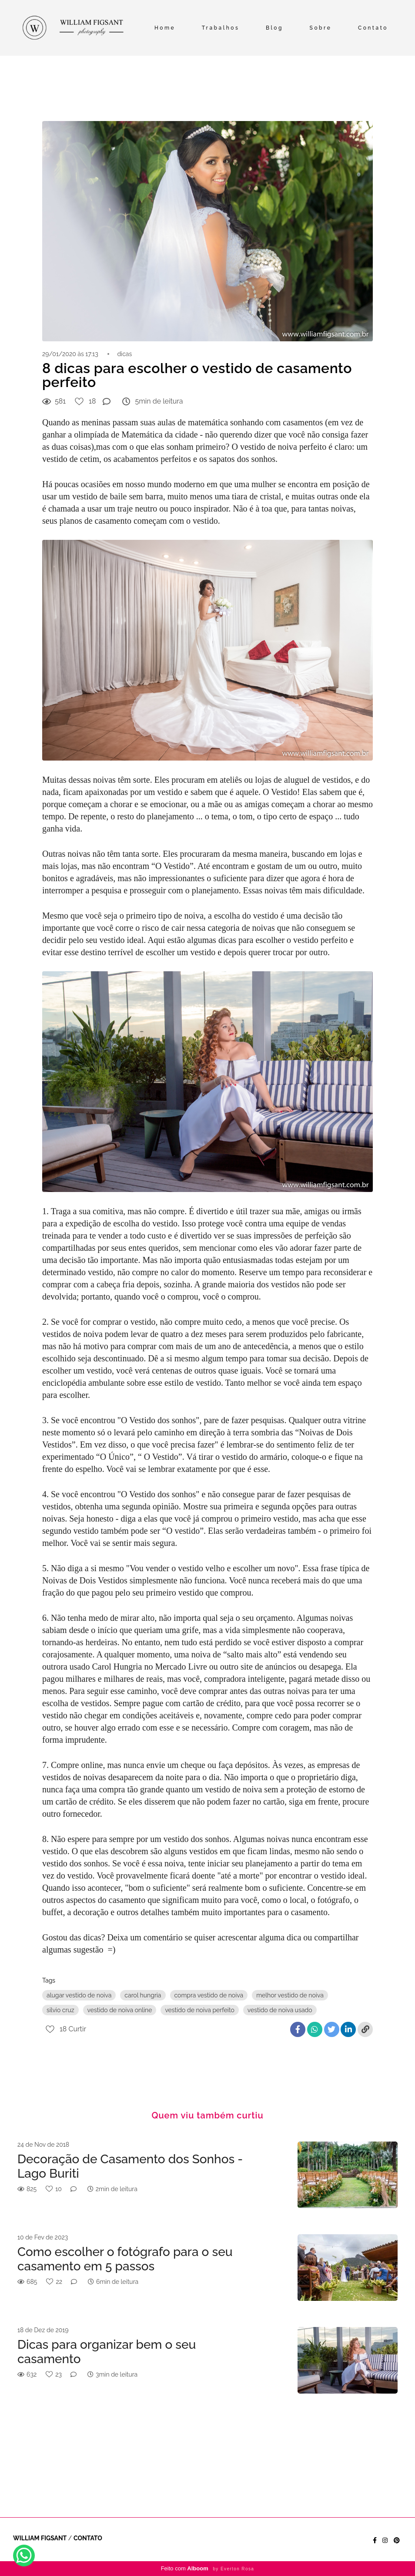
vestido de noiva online (119, 2010)
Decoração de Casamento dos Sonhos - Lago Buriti (130, 2166)
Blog (274, 28)
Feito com (207, 2568)
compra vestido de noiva (209, 1995)
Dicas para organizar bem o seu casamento (106, 2352)
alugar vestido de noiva (79, 1995)
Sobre (321, 28)
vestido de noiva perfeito (199, 2010)
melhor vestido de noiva (290, 1995)
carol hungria (142, 1995)
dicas (124, 354)
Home (164, 28)
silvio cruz (60, 2010)
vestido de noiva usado (280, 2010)
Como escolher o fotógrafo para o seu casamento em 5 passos (125, 2259)
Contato (373, 28)
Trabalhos (221, 28)
